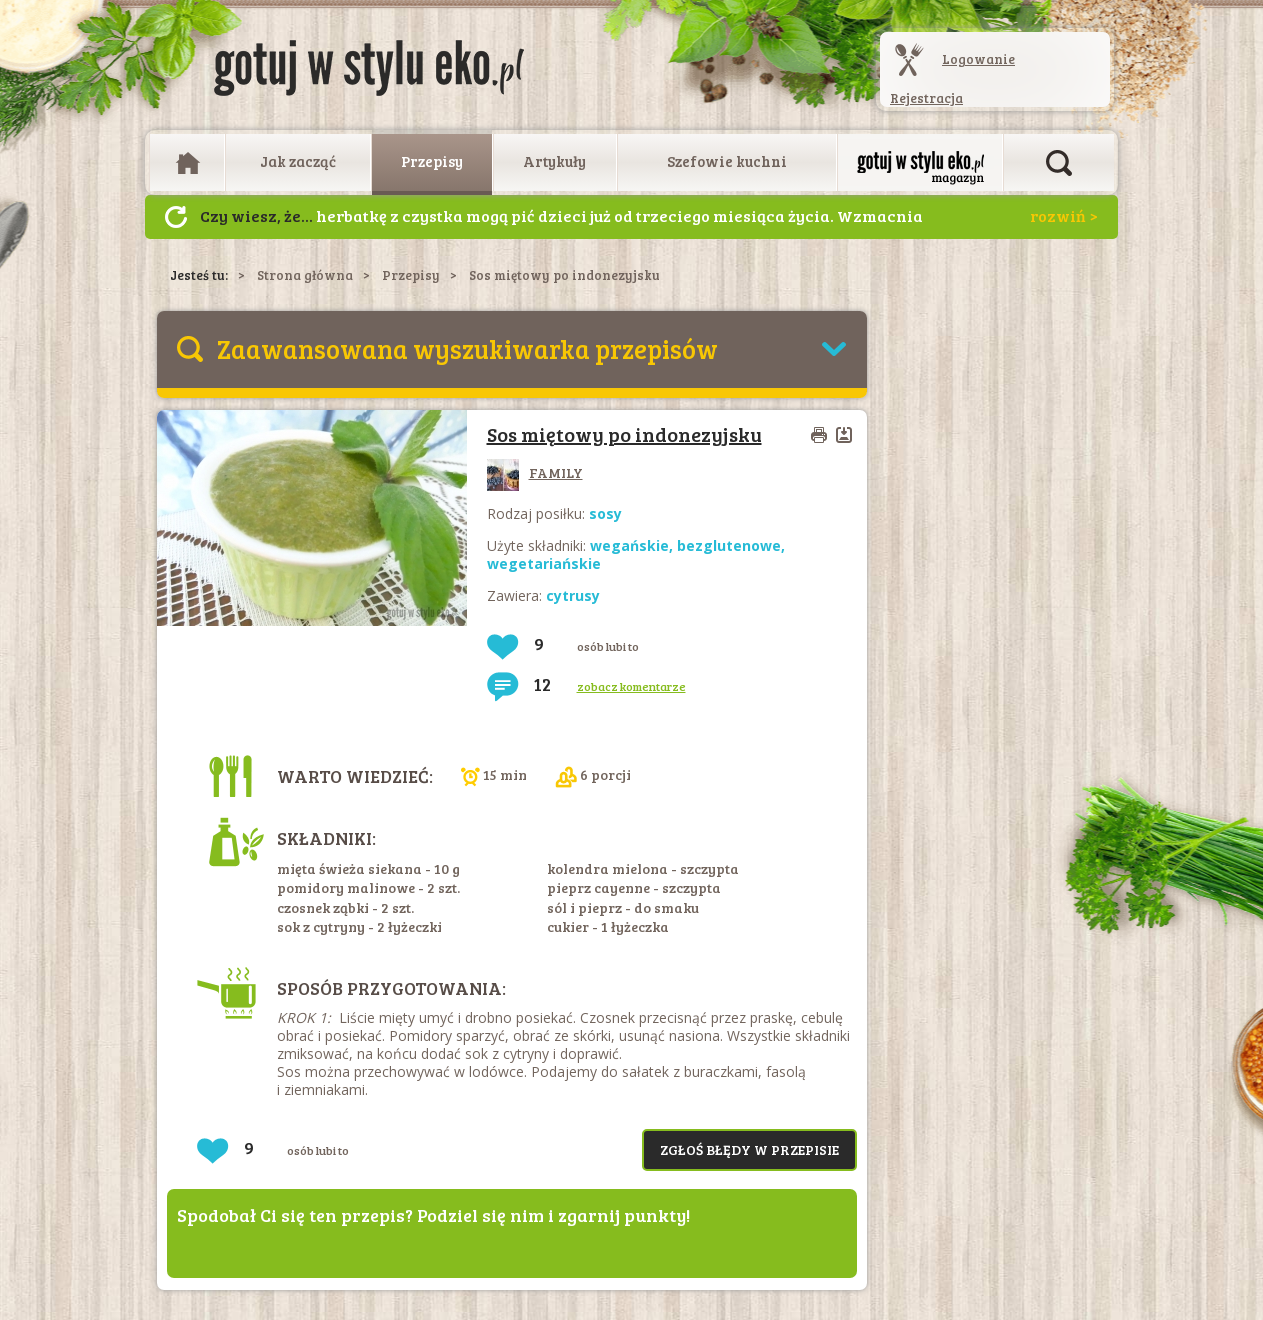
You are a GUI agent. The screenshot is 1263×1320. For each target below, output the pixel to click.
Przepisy (432, 161)
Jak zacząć (298, 161)
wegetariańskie (544, 563)
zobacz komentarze (631, 686)
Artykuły (554, 161)
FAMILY (535, 472)
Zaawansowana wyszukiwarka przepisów (467, 348)
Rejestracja (926, 98)
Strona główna (305, 275)
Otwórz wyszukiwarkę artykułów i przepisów (1059, 163)
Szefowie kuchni (727, 161)
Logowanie (978, 59)
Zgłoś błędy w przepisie (749, 1149)
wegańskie (629, 545)
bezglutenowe (729, 545)
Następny (176, 217)
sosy (605, 513)
